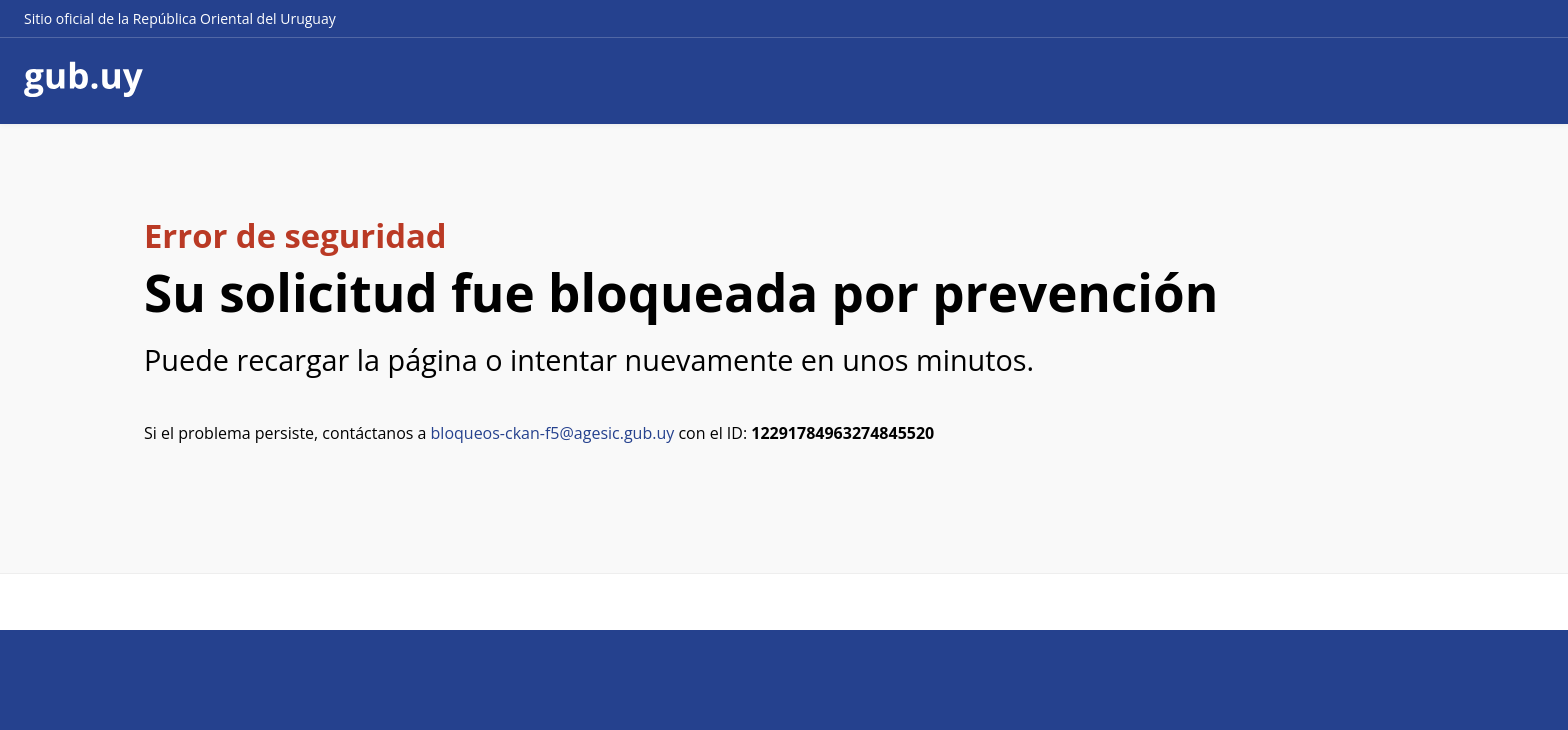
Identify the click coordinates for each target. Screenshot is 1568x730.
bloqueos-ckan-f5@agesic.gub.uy (553, 433)
